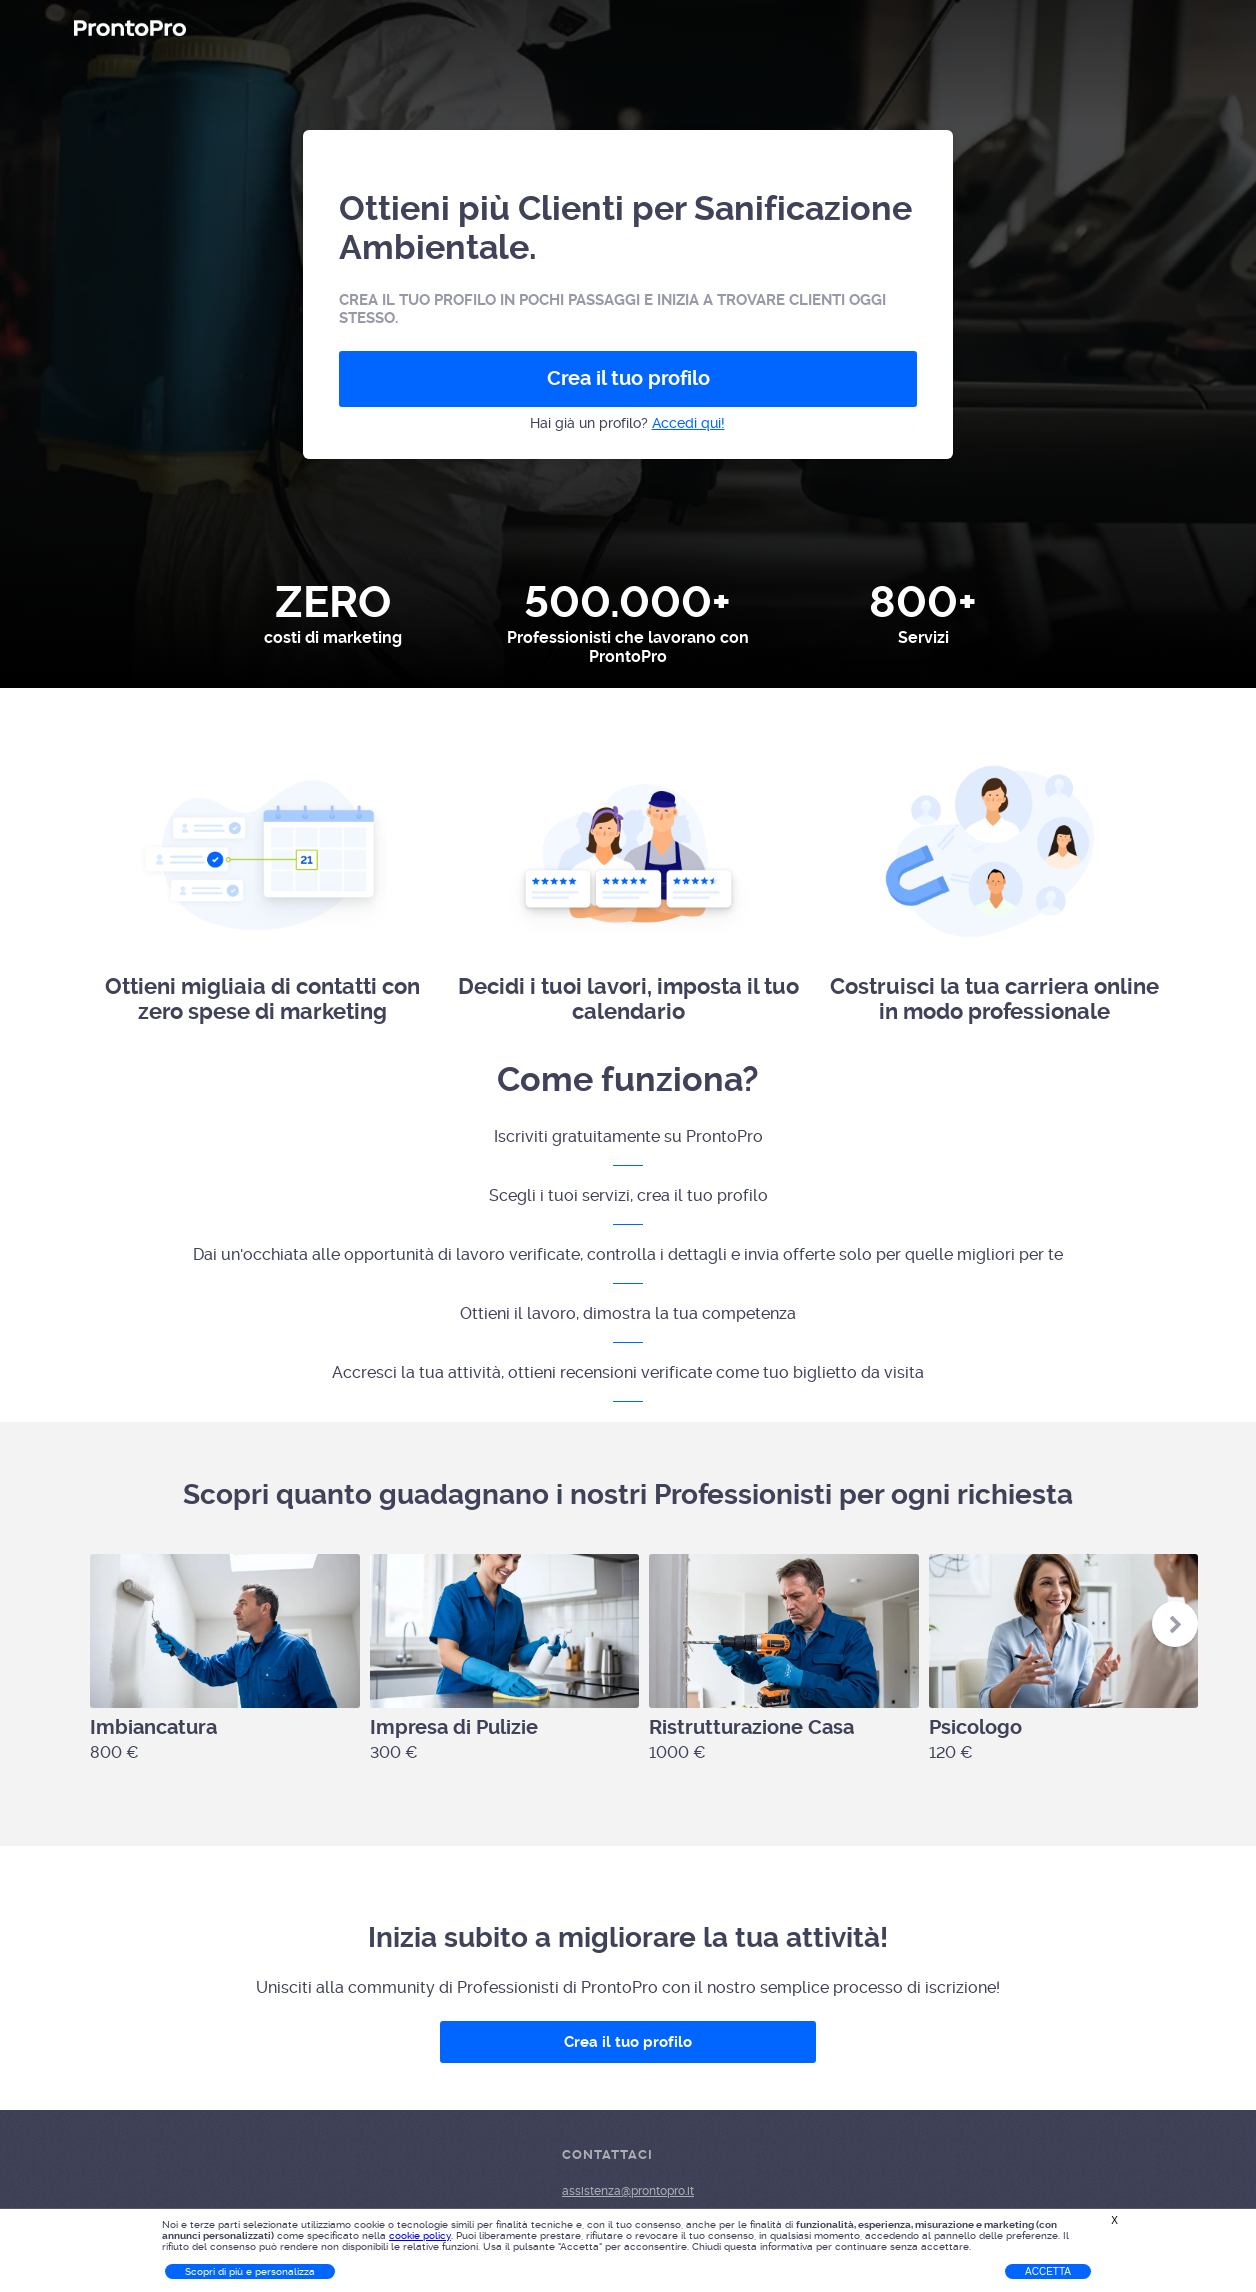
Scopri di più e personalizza (250, 2271)
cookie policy (420, 2235)
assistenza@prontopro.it (628, 2191)
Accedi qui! (688, 423)
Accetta (1048, 2271)
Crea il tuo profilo (628, 378)
